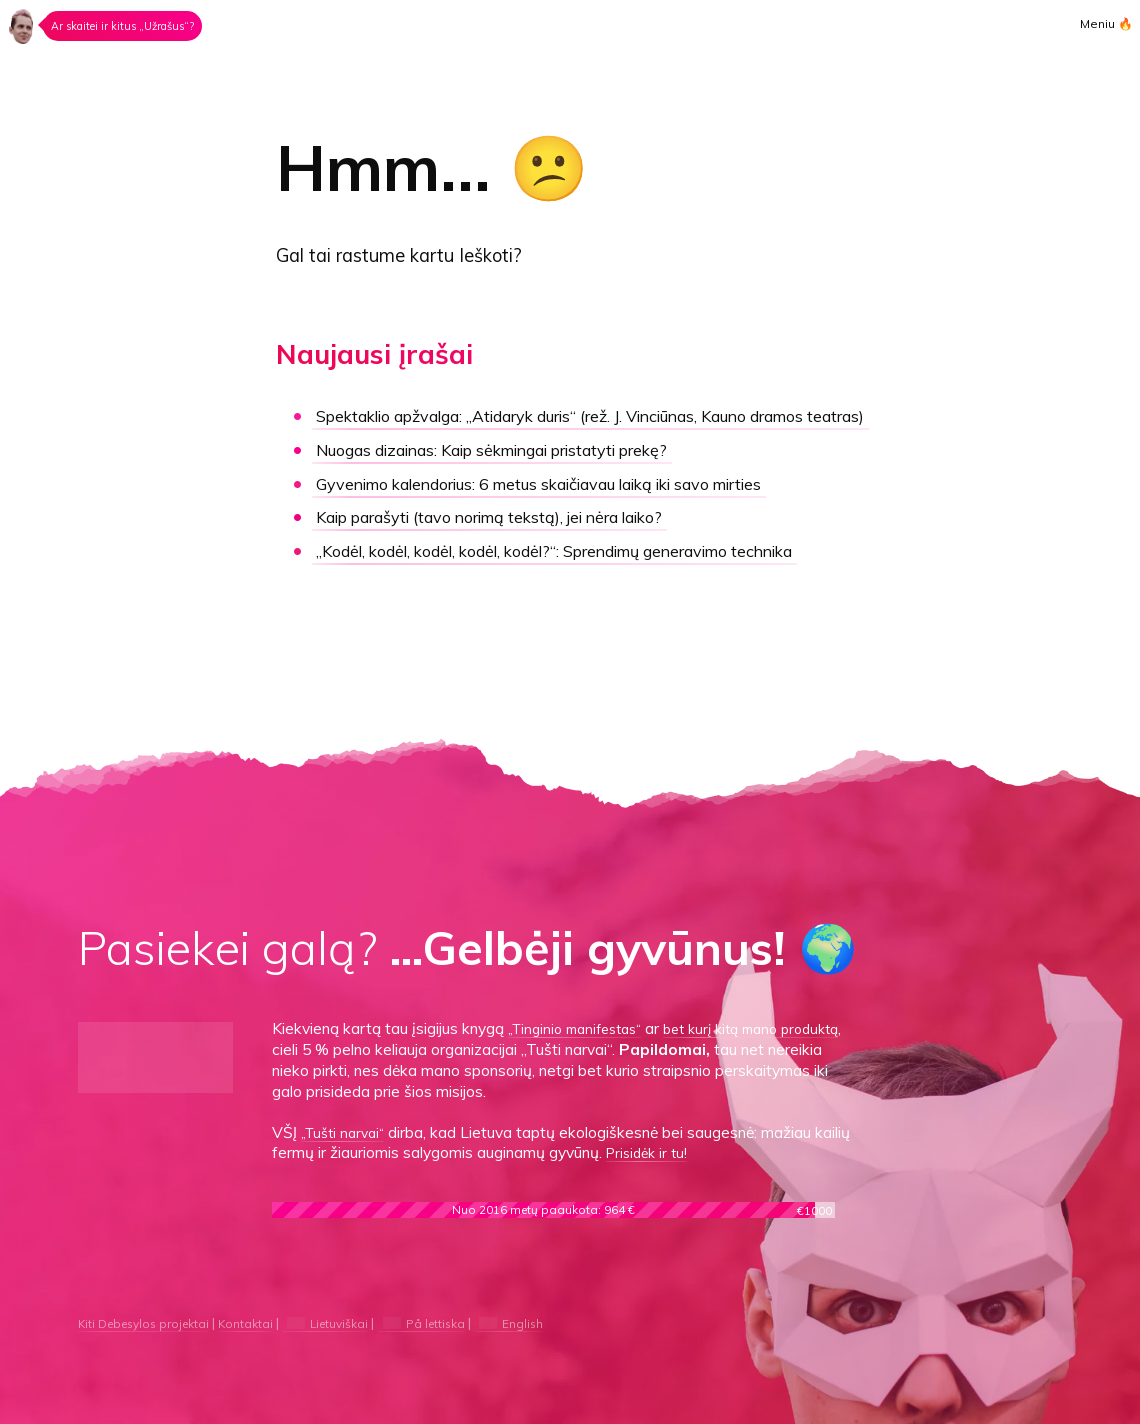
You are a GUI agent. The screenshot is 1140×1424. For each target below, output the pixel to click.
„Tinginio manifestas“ (582, 1028)
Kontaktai (263, 1323)
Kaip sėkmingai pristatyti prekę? (496, 473)
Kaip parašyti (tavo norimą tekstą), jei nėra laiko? (492, 541)
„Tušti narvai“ (347, 1132)
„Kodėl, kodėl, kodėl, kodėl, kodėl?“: (568, 575)
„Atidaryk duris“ (574, 428)
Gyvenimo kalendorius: (551, 507)
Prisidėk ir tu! (689, 1152)
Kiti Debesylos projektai (151, 1323)
